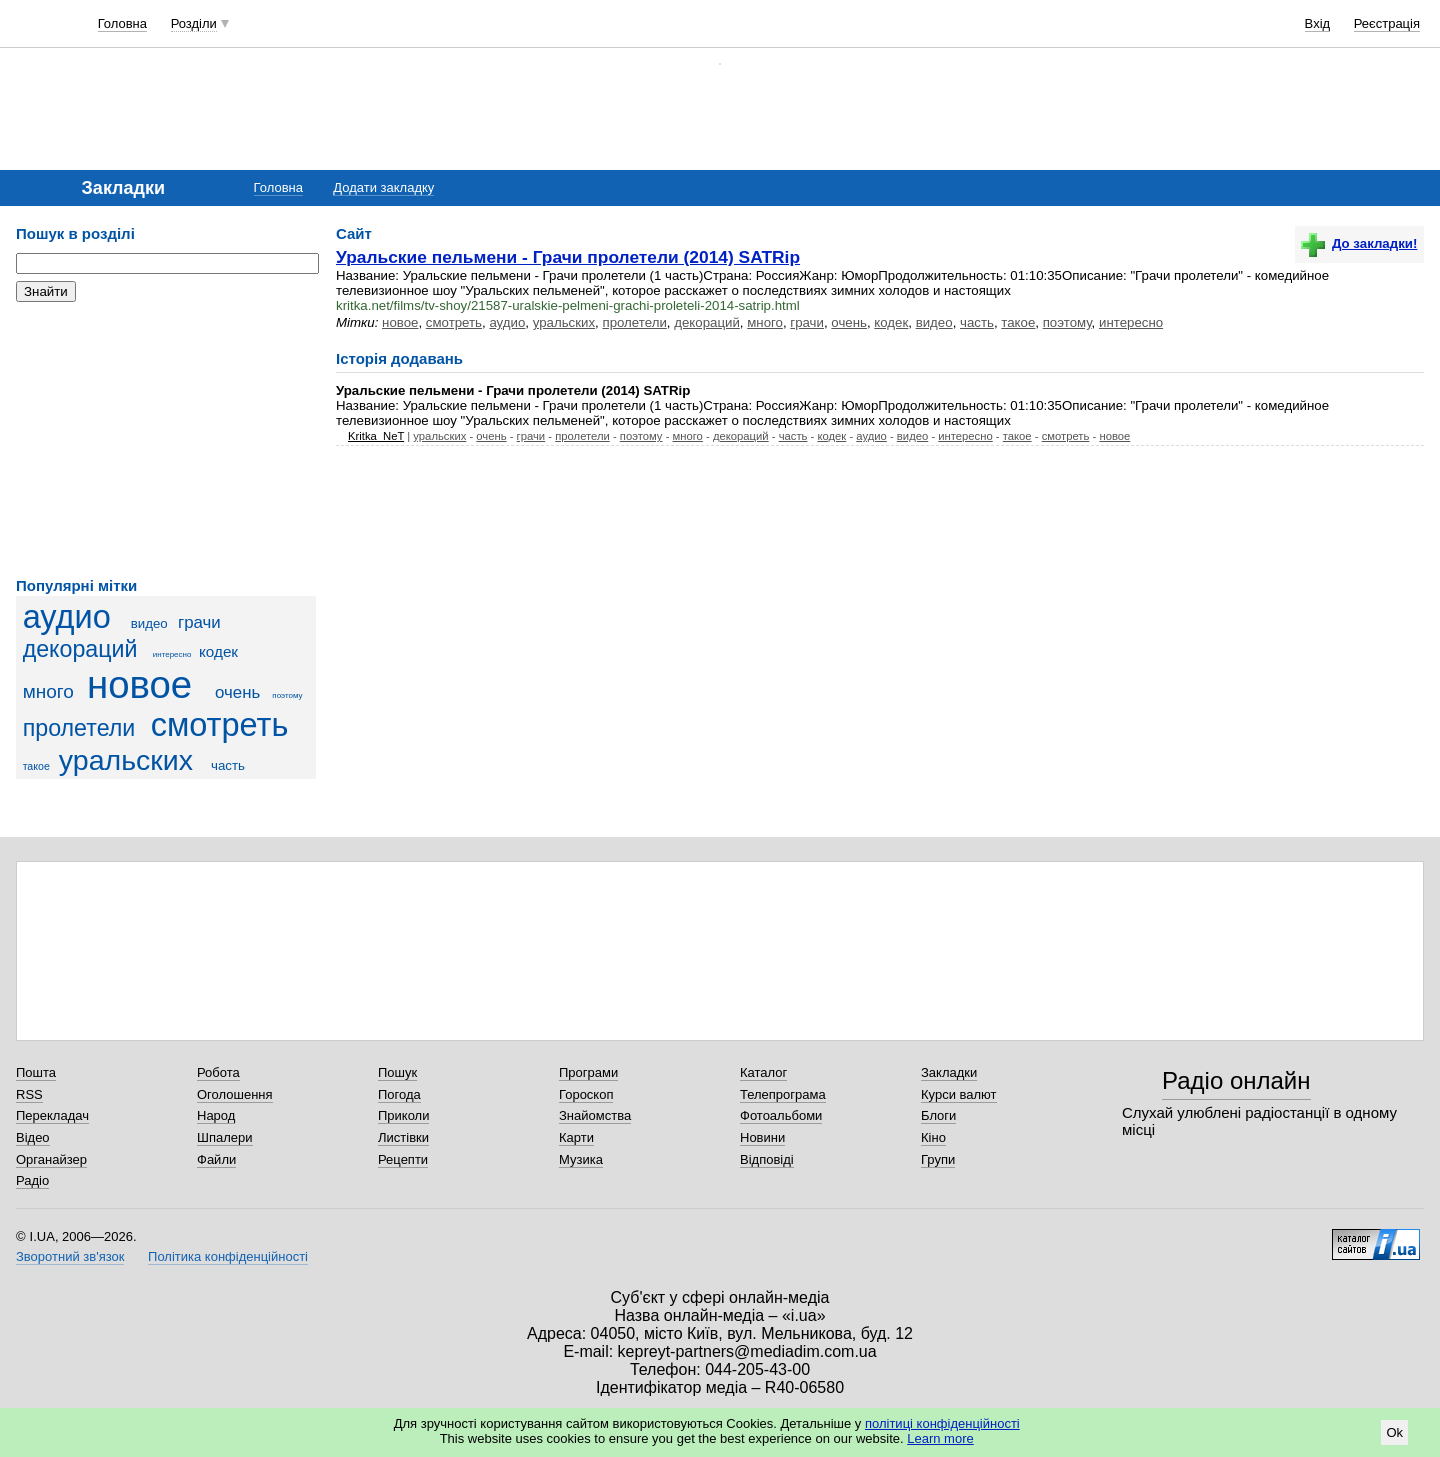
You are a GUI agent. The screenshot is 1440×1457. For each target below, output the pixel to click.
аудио (67, 617)
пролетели (79, 728)
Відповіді (767, 1159)
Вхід (1318, 23)
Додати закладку (383, 187)
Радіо (32, 1180)
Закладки (949, 1072)
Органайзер (51, 1159)
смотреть (220, 725)
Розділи (194, 23)
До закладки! (1359, 243)
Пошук (397, 1072)
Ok (1394, 1432)
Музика (581, 1159)
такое (36, 766)
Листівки (403, 1137)
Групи (938, 1159)
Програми (588, 1072)
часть (228, 765)
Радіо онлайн (1236, 1080)
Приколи (403, 1115)
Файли (216, 1159)
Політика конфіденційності (228, 1256)
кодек (218, 651)
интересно (172, 654)
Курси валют (959, 1094)
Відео (33, 1137)
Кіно (933, 1137)
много (48, 691)
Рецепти (403, 1159)
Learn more (940, 1438)
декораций (80, 649)
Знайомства (595, 1115)
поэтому (287, 695)
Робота (218, 1072)
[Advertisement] (166, 440)
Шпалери (225, 1137)
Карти (576, 1137)
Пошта (36, 1072)
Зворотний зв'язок (70, 1256)
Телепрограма (783, 1094)
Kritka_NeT (376, 436)
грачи (199, 622)
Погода (399, 1094)
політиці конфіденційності (942, 1423)
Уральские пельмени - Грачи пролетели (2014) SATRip (568, 257)
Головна (122, 23)
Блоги (938, 1115)
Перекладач (52, 1115)
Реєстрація (1387, 23)
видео (149, 623)
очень (237, 692)
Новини (762, 1137)
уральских (126, 760)
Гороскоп (586, 1094)
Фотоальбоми (781, 1115)
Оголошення (235, 1094)
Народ (216, 1115)
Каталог (763, 1072)
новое (139, 684)
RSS (29, 1094)
